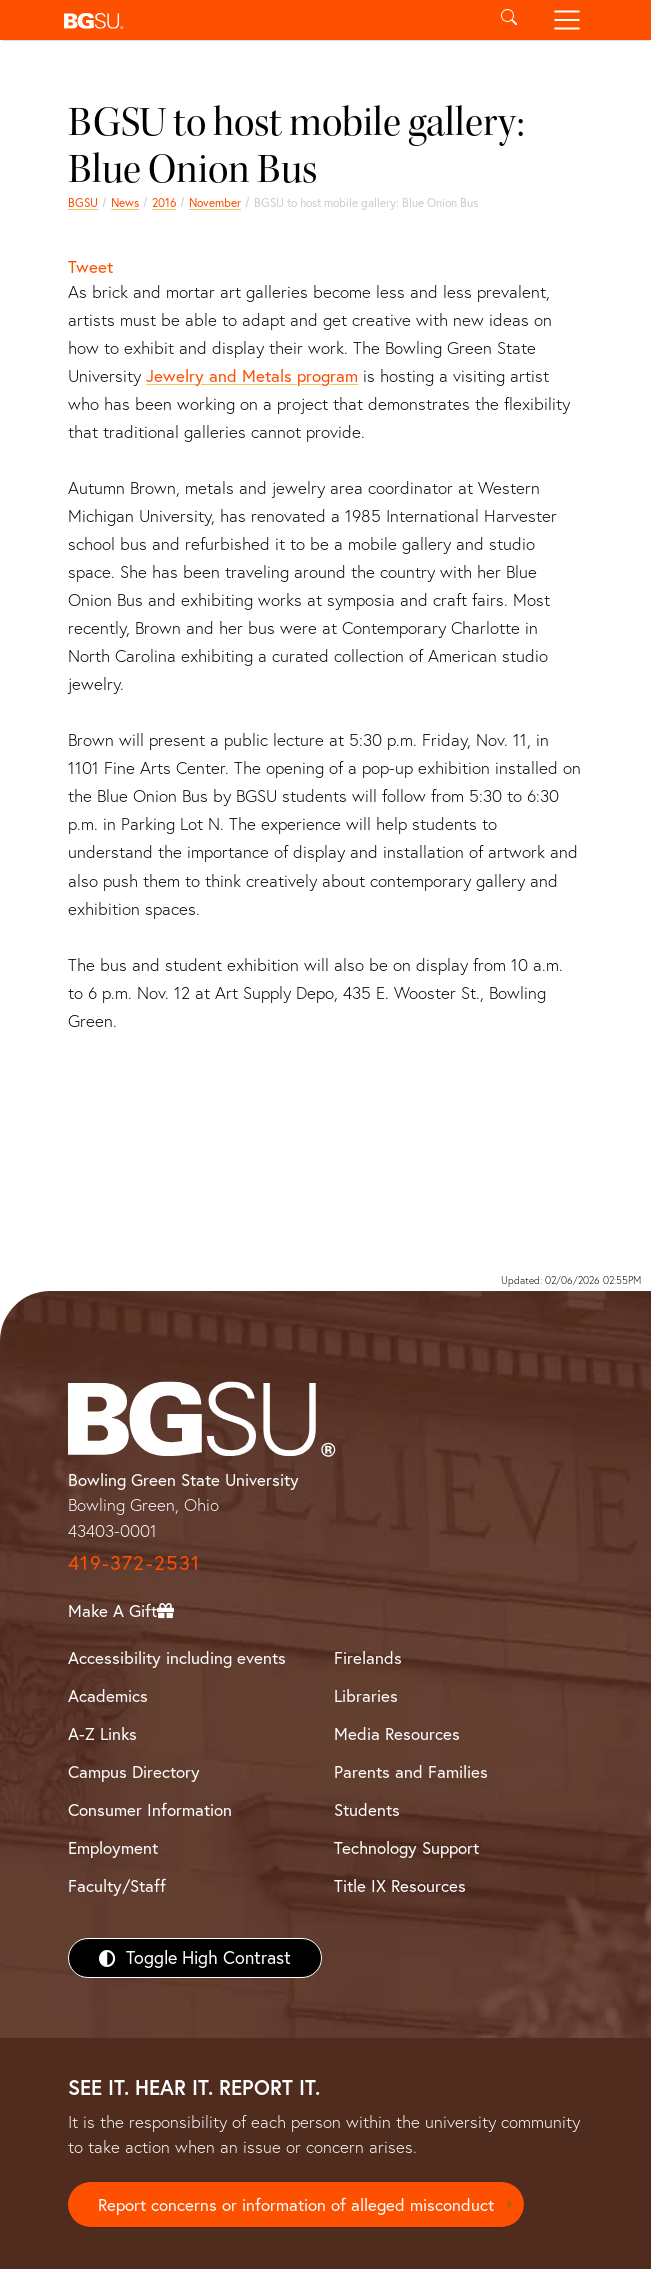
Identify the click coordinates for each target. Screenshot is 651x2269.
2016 (164, 202)
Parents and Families (411, 1771)
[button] (268, 20)
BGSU (83, 202)
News (125, 202)
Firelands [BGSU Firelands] (368, 1657)
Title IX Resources (400, 1885)
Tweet (90, 266)
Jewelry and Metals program (252, 375)
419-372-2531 (134, 1562)
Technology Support (406, 1847)
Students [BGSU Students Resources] (367, 1809)
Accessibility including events (177, 1657)
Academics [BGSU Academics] (108, 1695)
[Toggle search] (509, 20)
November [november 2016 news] (215, 202)
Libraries (366, 1695)
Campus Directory (134, 1771)
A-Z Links (102, 1733)
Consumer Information (150, 1809)
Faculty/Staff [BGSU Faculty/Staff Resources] (117, 1885)
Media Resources (397, 1733)
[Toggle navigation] (566, 20)
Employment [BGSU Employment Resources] (113, 1847)
